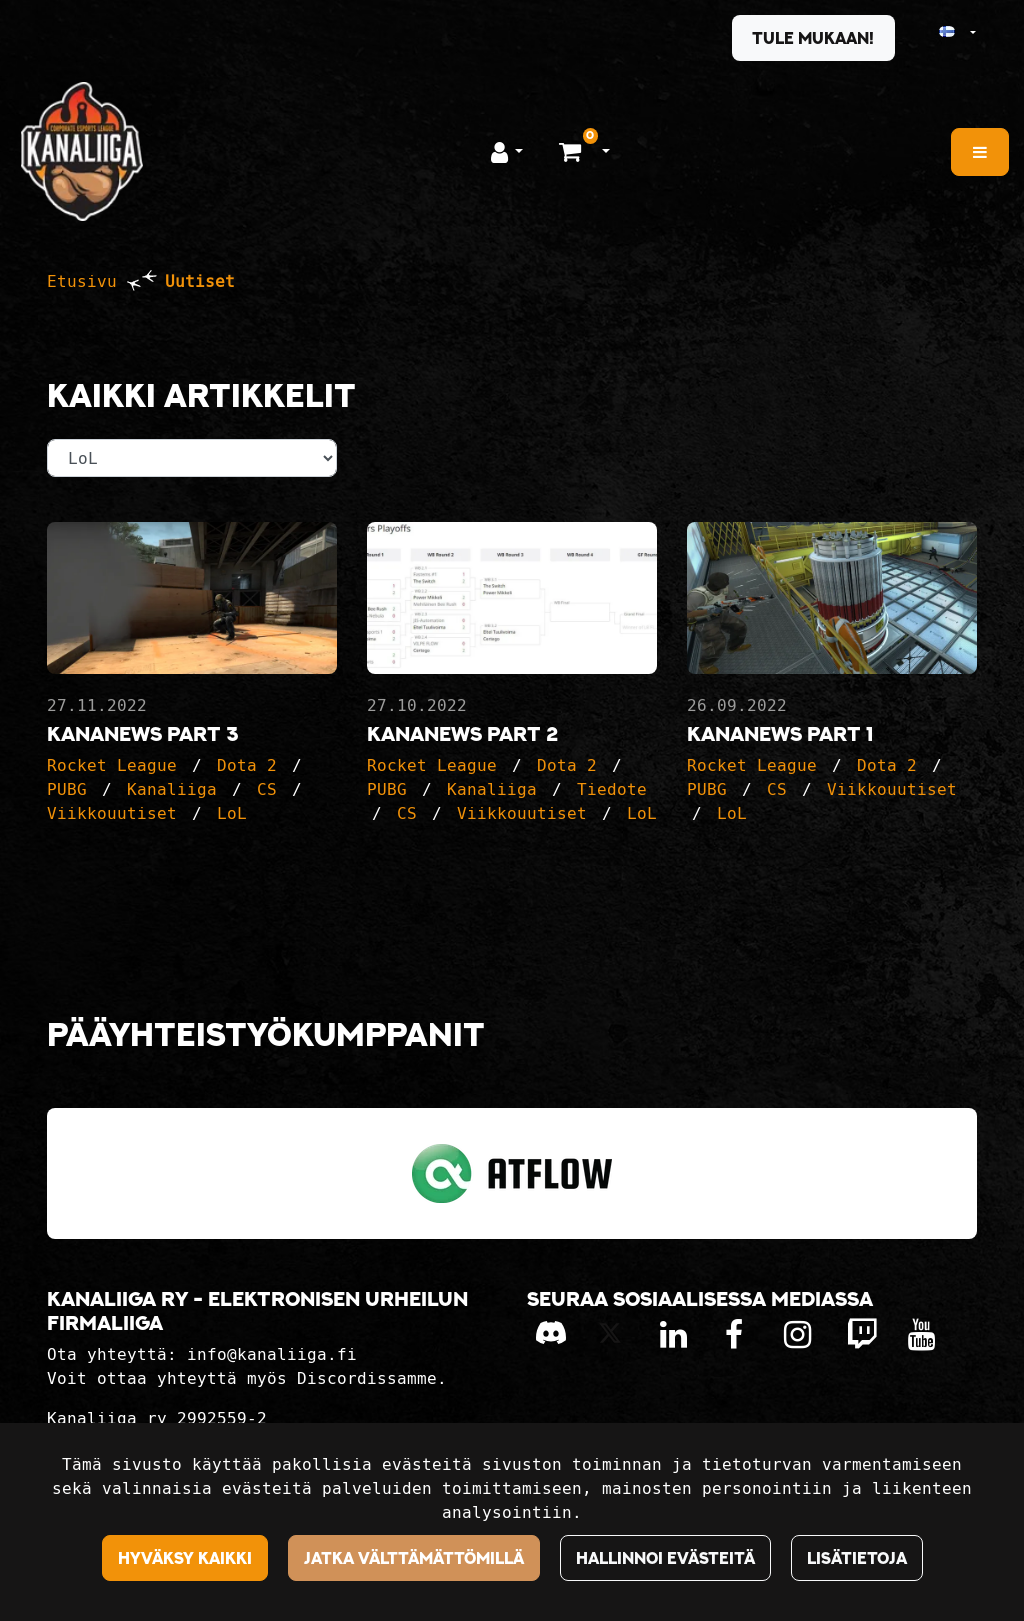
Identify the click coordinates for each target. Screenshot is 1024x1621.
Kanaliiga (172, 789)
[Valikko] (980, 152)
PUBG (67, 789)
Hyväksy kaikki (185, 1558)
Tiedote (612, 789)
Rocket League (112, 765)
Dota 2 (247, 765)
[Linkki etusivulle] (82, 151)
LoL (232, 813)
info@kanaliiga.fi (272, 1354)
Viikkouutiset (112, 813)
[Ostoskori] (572, 151)
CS (267, 789)
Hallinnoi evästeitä (665, 1558)
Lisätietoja (857, 1558)
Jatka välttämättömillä (414, 1558)
